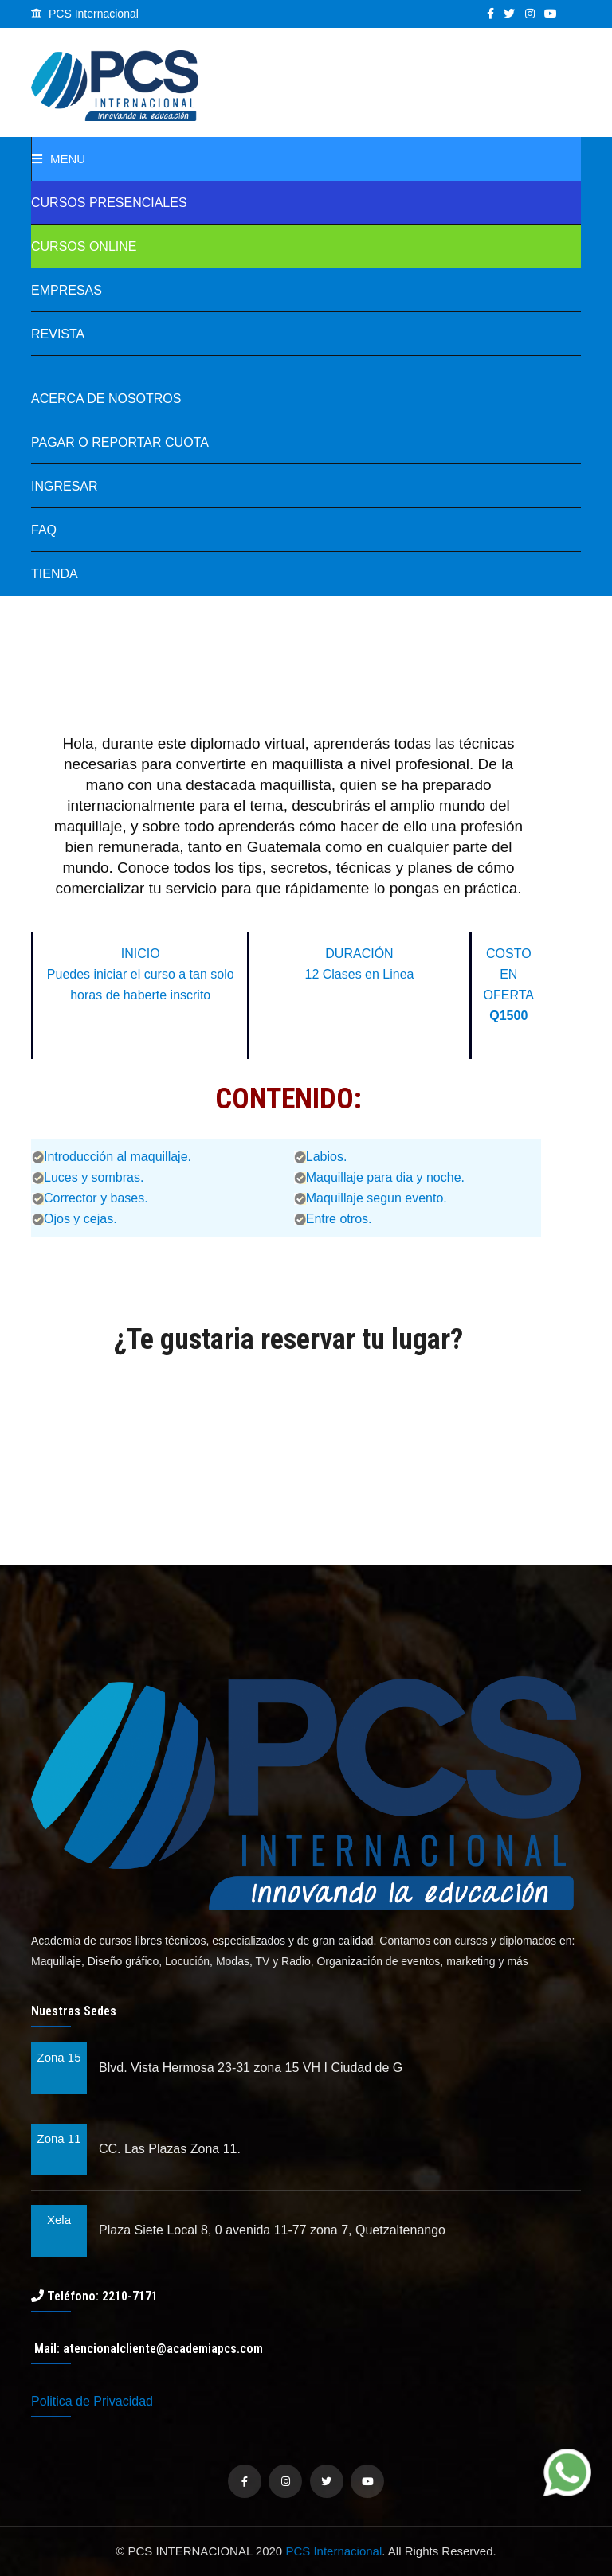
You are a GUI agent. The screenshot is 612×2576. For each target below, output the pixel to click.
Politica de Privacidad (92, 2401)
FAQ (44, 530)
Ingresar (64, 486)
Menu (58, 159)
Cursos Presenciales (109, 202)
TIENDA (54, 573)
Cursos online (83, 246)
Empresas (66, 290)
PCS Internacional (333, 2551)
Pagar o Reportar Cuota (120, 442)
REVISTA (57, 334)
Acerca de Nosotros (106, 398)
